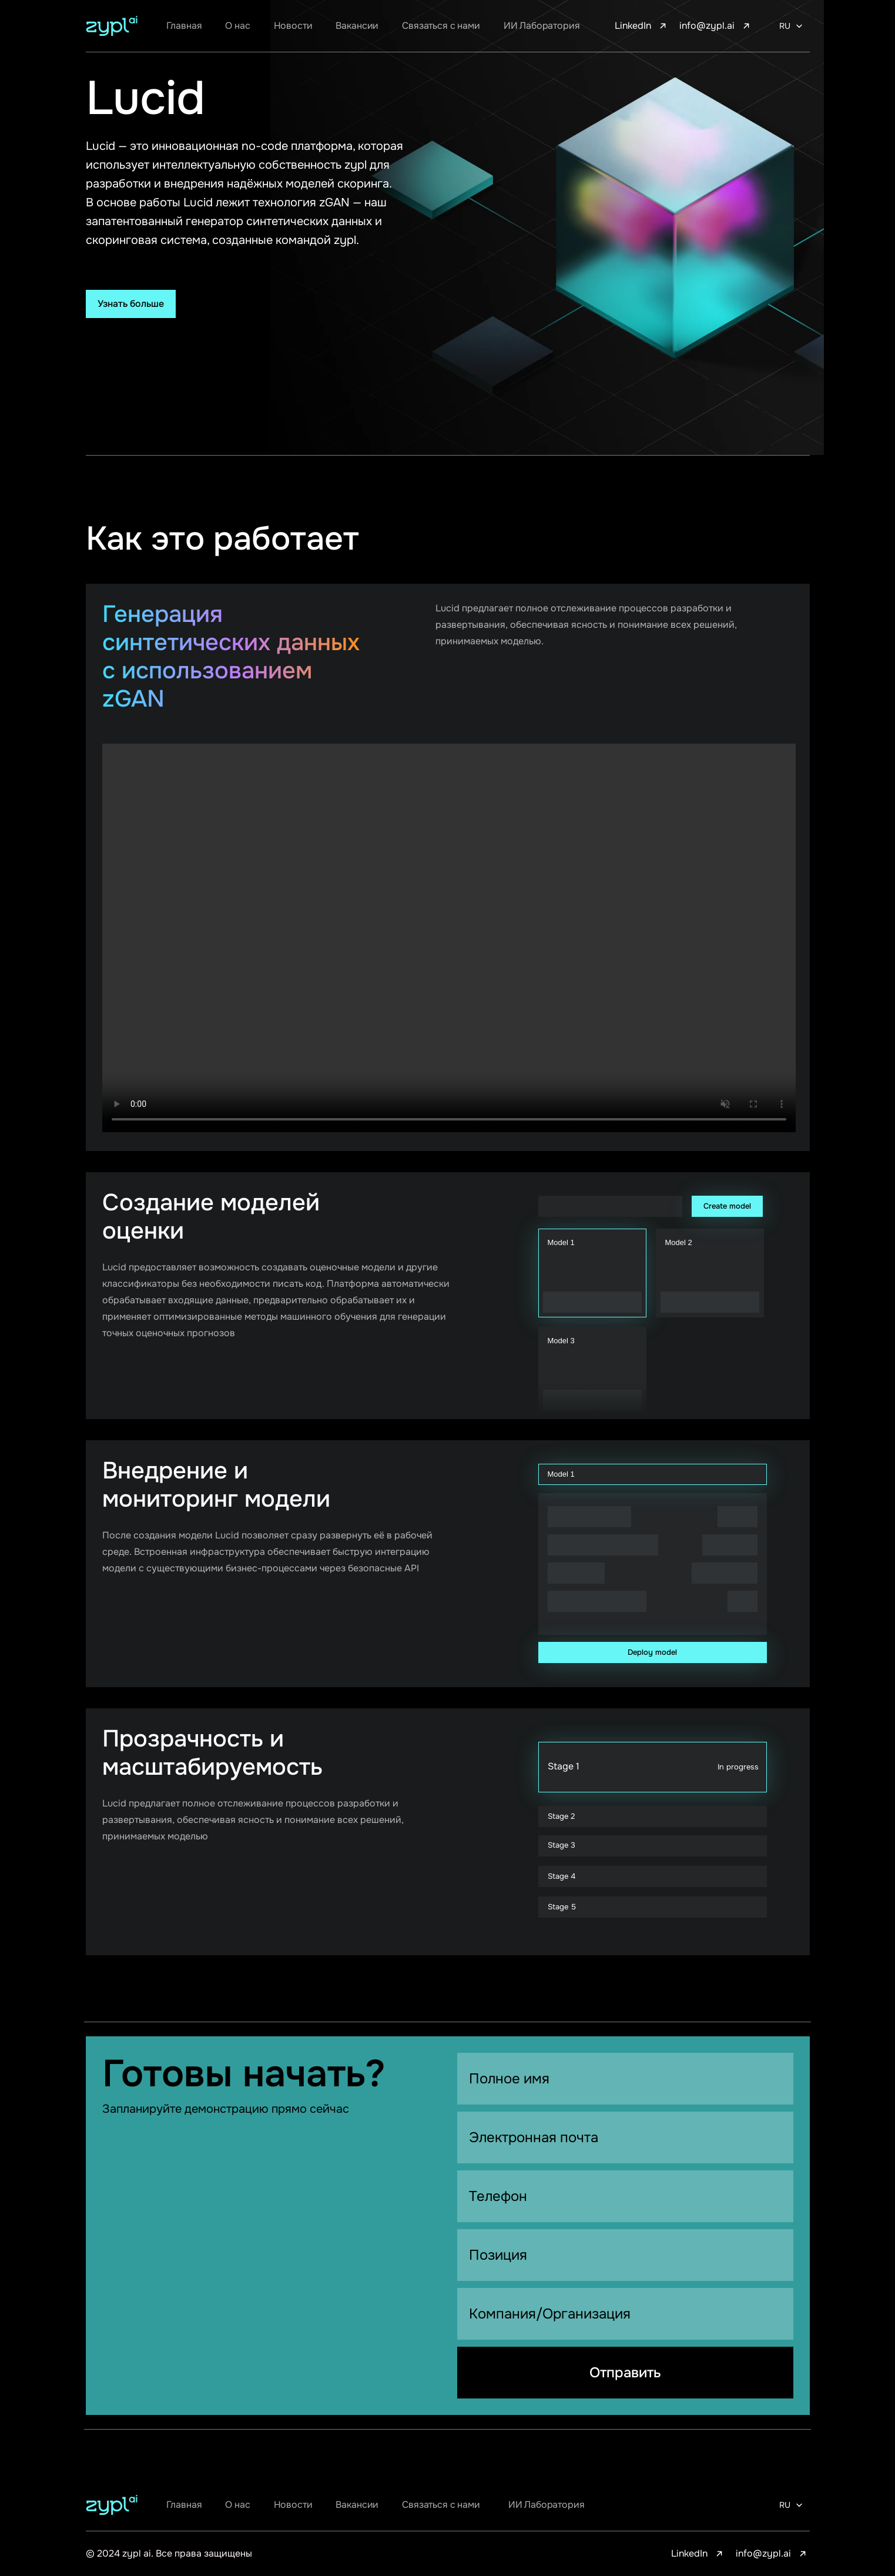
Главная (184, 25)
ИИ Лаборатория (542, 25)
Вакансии (357, 25)
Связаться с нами (441, 25)
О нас (237, 25)
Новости (293, 25)
